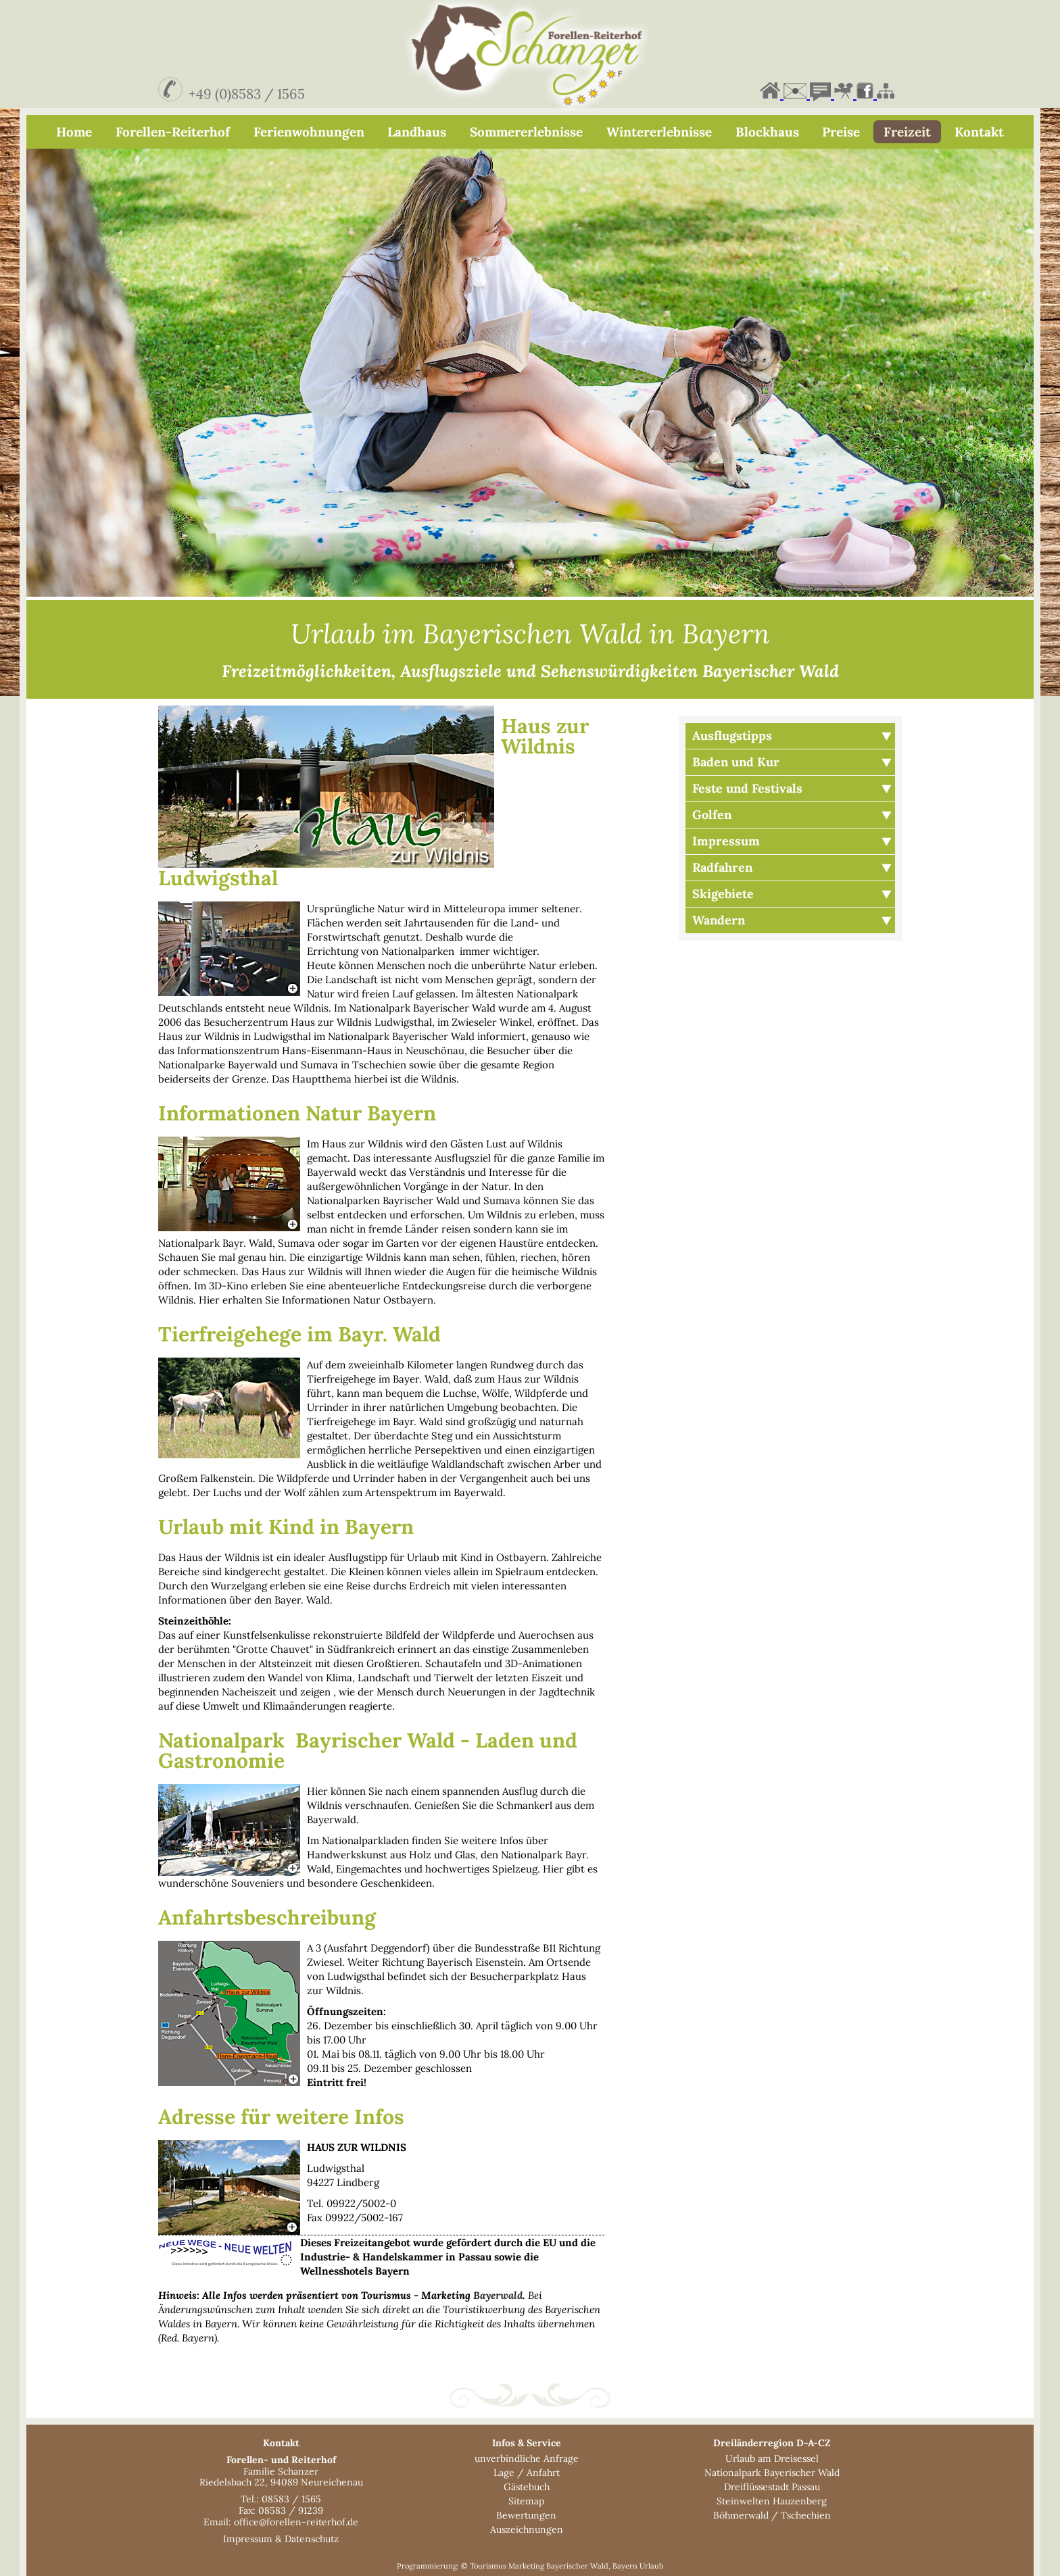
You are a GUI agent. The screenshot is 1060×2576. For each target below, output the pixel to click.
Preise (841, 132)
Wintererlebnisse (659, 132)
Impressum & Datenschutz (281, 2539)
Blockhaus (767, 132)
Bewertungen (526, 2515)
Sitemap (526, 2501)
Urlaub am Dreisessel (772, 2458)
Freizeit (907, 132)
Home (74, 132)
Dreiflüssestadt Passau (772, 2487)
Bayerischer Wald (577, 2566)
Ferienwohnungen (309, 132)
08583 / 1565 (291, 2499)
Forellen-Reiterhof (173, 132)
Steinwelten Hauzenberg (772, 2501)
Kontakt (979, 132)
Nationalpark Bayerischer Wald (772, 2473)
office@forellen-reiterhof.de (296, 2522)
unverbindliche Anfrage (527, 2458)
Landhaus (416, 132)
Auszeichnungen (526, 2529)
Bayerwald (498, 2295)
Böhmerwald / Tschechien (772, 2515)
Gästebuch (527, 2487)
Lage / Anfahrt (526, 2473)
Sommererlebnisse (526, 132)
